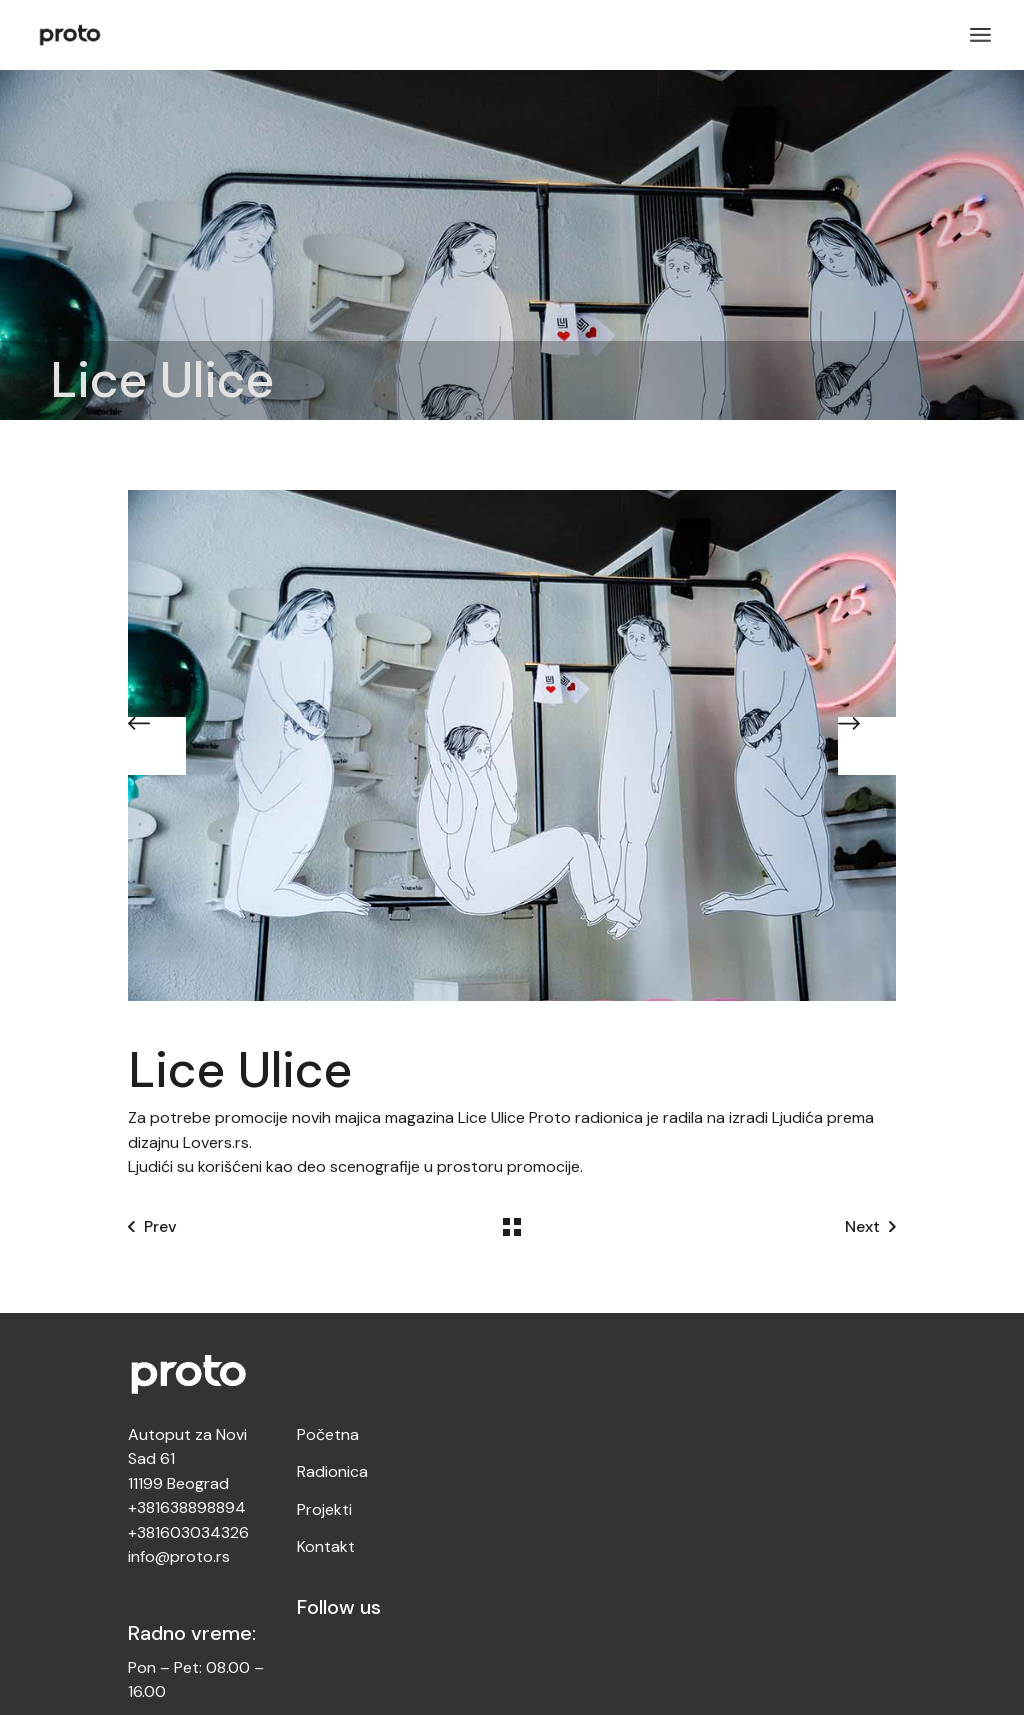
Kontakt (326, 1546)
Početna (328, 1434)
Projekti (324, 1509)
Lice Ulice (491, 1117)
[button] (157, 746)
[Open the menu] (980, 35)
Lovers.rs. (219, 1142)
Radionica (332, 1471)
